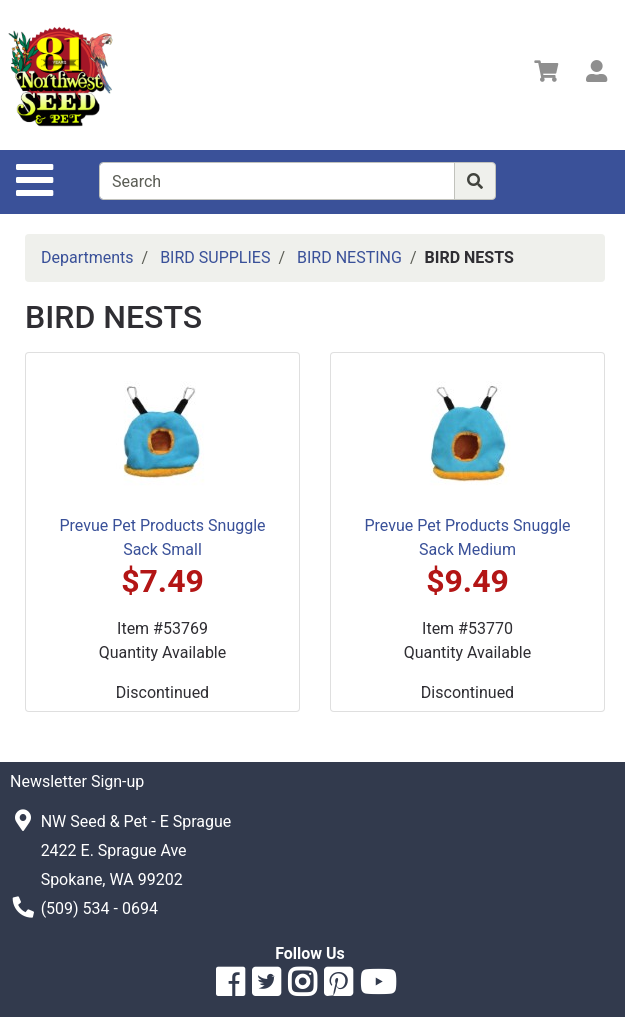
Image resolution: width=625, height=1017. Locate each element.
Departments (87, 257)
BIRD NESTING (349, 257)
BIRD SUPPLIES (215, 257)
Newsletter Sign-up (77, 781)
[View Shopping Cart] (546, 74)
